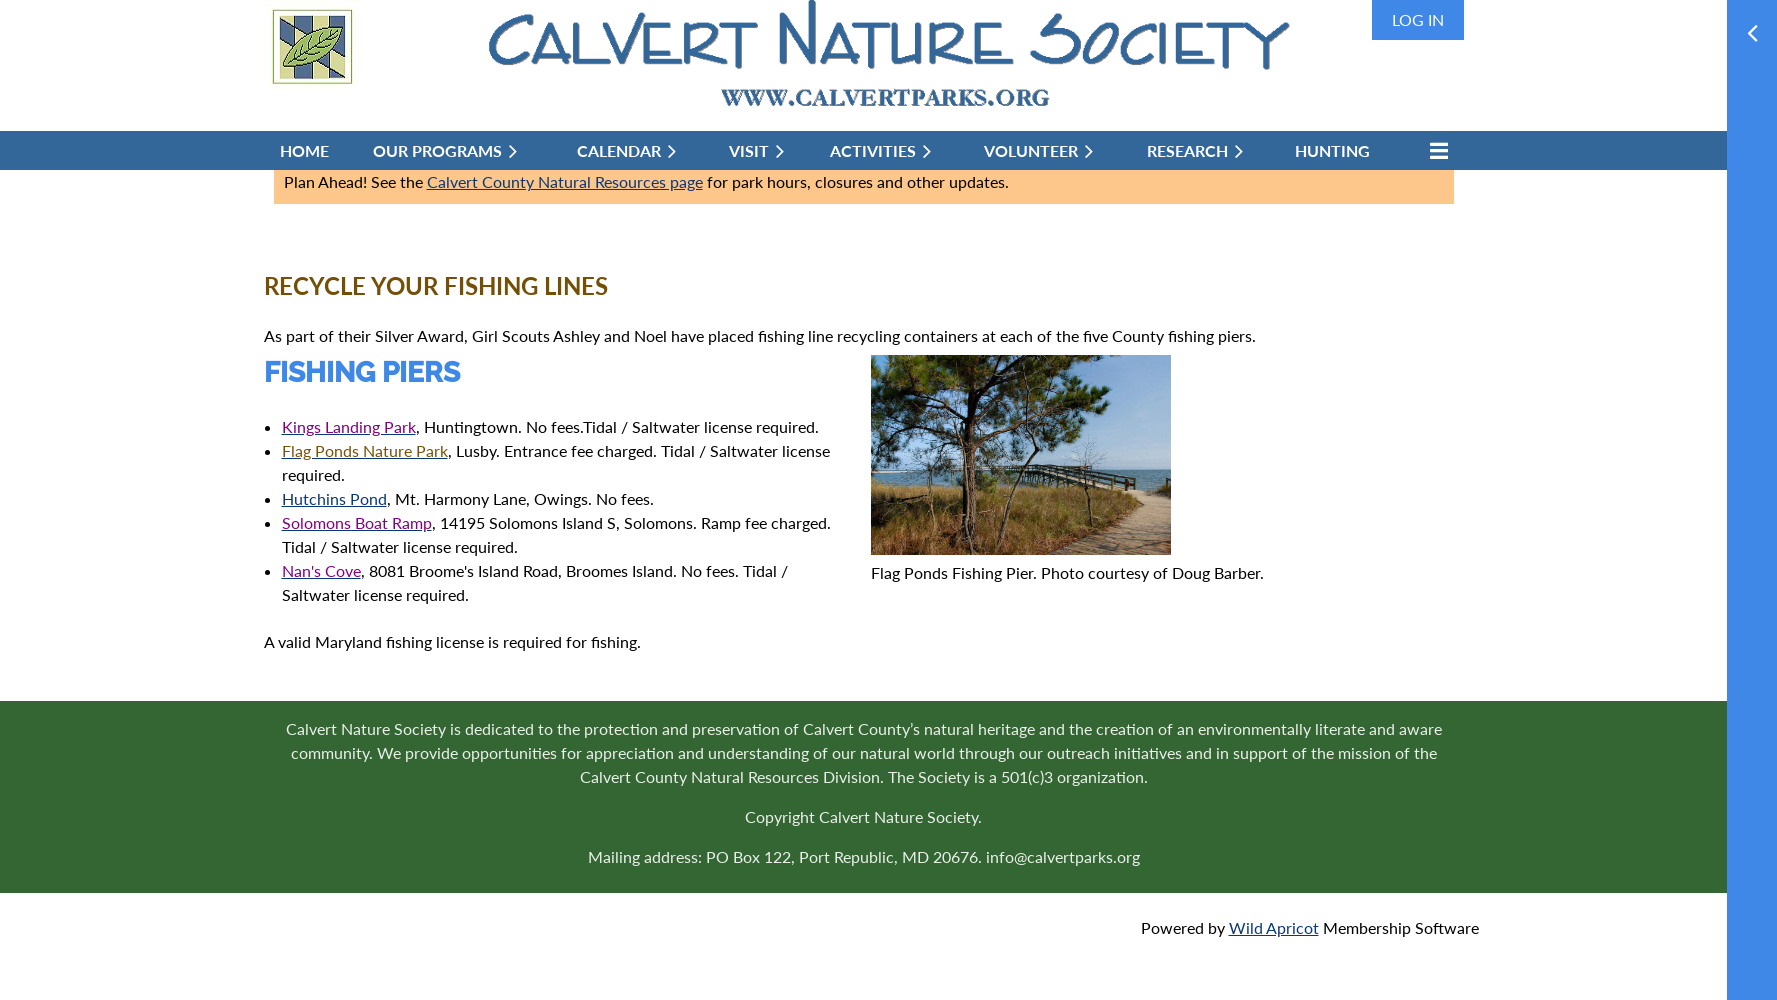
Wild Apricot (1274, 927)
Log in (1418, 19)
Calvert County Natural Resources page (565, 181)
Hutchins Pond (334, 498)
